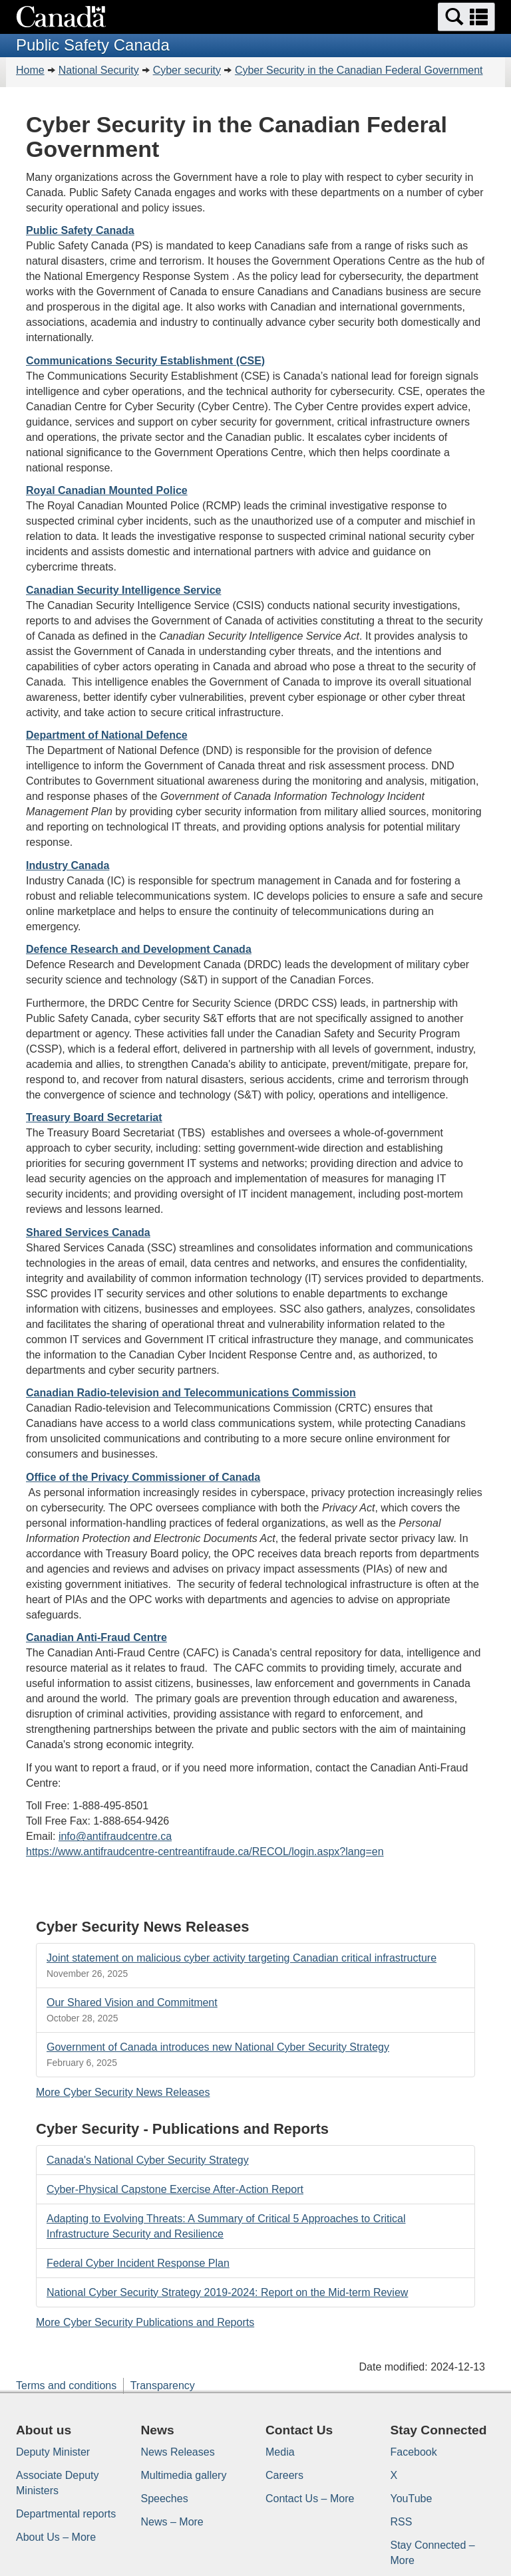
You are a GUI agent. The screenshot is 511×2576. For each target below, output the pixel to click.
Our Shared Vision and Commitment (132, 2002)
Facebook (414, 2452)
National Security (99, 70)
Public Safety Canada (80, 230)
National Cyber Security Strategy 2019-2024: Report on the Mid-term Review (227, 2292)
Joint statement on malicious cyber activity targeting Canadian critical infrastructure (241, 1958)
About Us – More (56, 2537)
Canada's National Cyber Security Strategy (148, 2160)
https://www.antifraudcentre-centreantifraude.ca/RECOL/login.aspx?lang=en (205, 1851)
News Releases (178, 2452)
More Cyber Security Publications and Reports (145, 2322)
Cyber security (187, 70)
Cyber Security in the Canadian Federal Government (359, 70)
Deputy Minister (53, 2452)
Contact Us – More (309, 2498)
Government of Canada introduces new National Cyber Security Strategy (218, 2047)
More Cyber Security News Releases (123, 2092)
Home (30, 70)
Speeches (164, 2498)
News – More (172, 2521)
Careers (284, 2475)
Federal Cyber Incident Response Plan (138, 2263)
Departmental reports (66, 2513)
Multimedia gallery (184, 2475)
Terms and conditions (66, 2385)
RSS (402, 2521)
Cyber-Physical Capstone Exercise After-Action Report (175, 2189)
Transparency (162, 2385)
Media (280, 2452)
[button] (466, 17)
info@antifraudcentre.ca (115, 1836)
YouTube (411, 2498)
